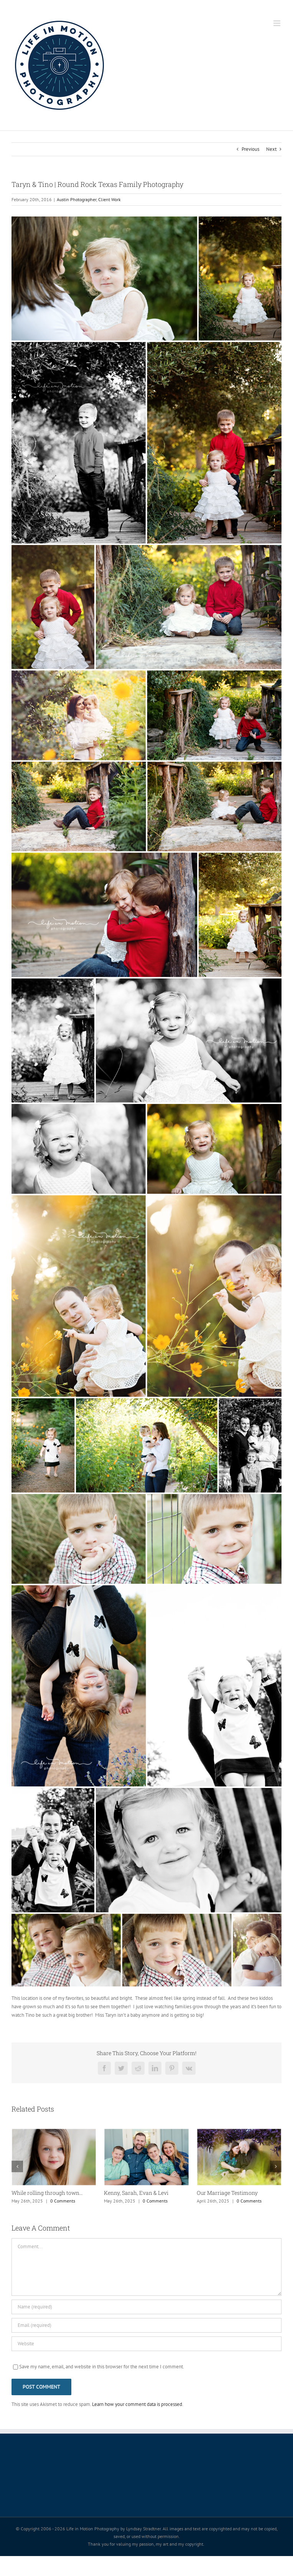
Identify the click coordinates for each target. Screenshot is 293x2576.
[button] (17, 2166)
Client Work (109, 199)
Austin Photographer (76, 199)
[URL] (146, 2343)
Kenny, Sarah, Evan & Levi (136, 2192)
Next (271, 149)
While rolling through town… (47, 2192)
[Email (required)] (146, 2325)
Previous (250, 149)
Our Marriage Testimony (227, 2192)
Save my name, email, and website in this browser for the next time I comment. (101, 2366)
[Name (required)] (146, 2307)
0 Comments (62, 2201)
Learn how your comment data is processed (137, 2404)
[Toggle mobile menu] (277, 23)
